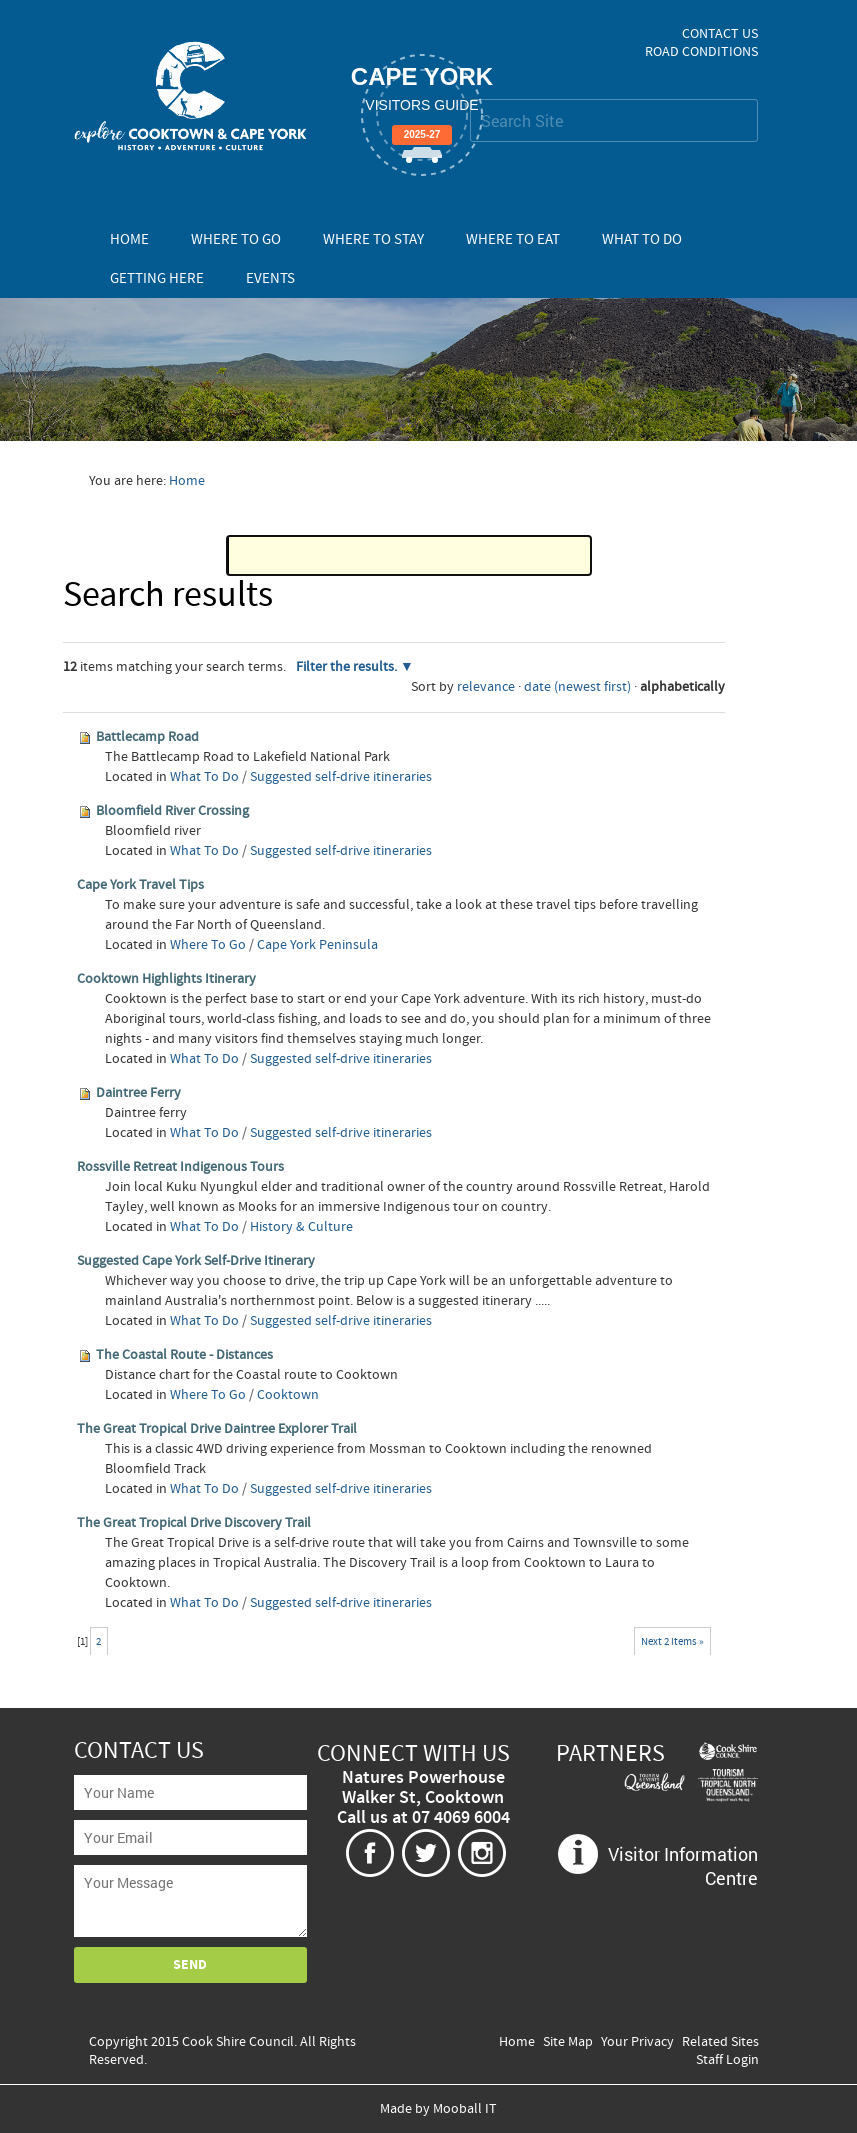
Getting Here (157, 278)
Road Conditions (701, 52)
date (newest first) (577, 687)
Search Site (469, 98)
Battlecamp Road (147, 737)
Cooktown (288, 1395)
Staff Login (727, 2060)
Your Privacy (637, 2042)
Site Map (568, 2042)
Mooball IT (465, 2109)
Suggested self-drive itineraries (341, 777)
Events (270, 278)
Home (129, 239)
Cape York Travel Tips (140, 885)
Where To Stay (373, 239)
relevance (486, 687)
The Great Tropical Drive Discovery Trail (194, 1523)
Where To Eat (513, 239)
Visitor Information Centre (683, 1866)
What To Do (642, 239)
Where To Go (236, 239)
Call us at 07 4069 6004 (423, 1818)
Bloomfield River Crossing (172, 811)
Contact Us (720, 34)
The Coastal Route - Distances (184, 1355)
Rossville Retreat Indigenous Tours (180, 1167)
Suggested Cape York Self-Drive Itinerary (196, 1261)
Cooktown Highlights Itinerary (166, 979)
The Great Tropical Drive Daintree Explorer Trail (217, 1429)
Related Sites (720, 2042)
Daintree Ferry (138, 1093)
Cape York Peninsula (317, 945)
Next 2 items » (672, 1641)
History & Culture (301, 1227)
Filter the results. (348, 667)
